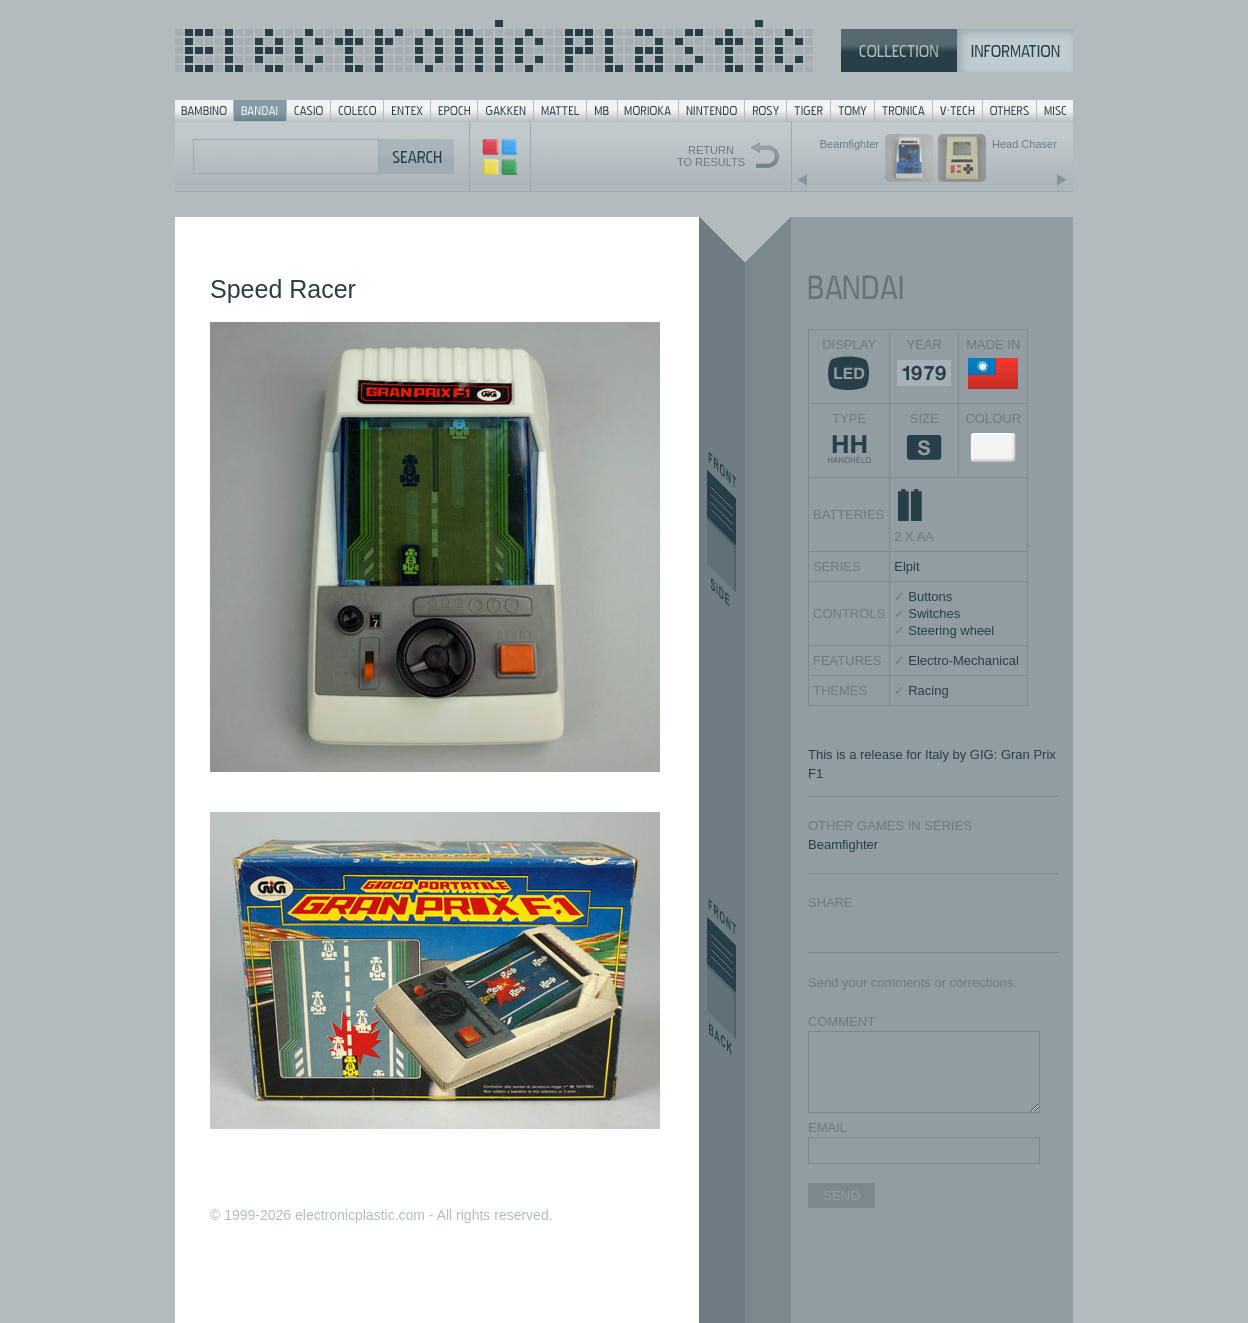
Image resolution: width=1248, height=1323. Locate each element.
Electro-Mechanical (963, 660)
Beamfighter (843, 844)
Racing (928, 690)
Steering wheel (951, 630)
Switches (934, 613)
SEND (841, 1195)
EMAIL (827, 1127)
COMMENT (841, 1021)
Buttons (930, 596)
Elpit (906, 566)
